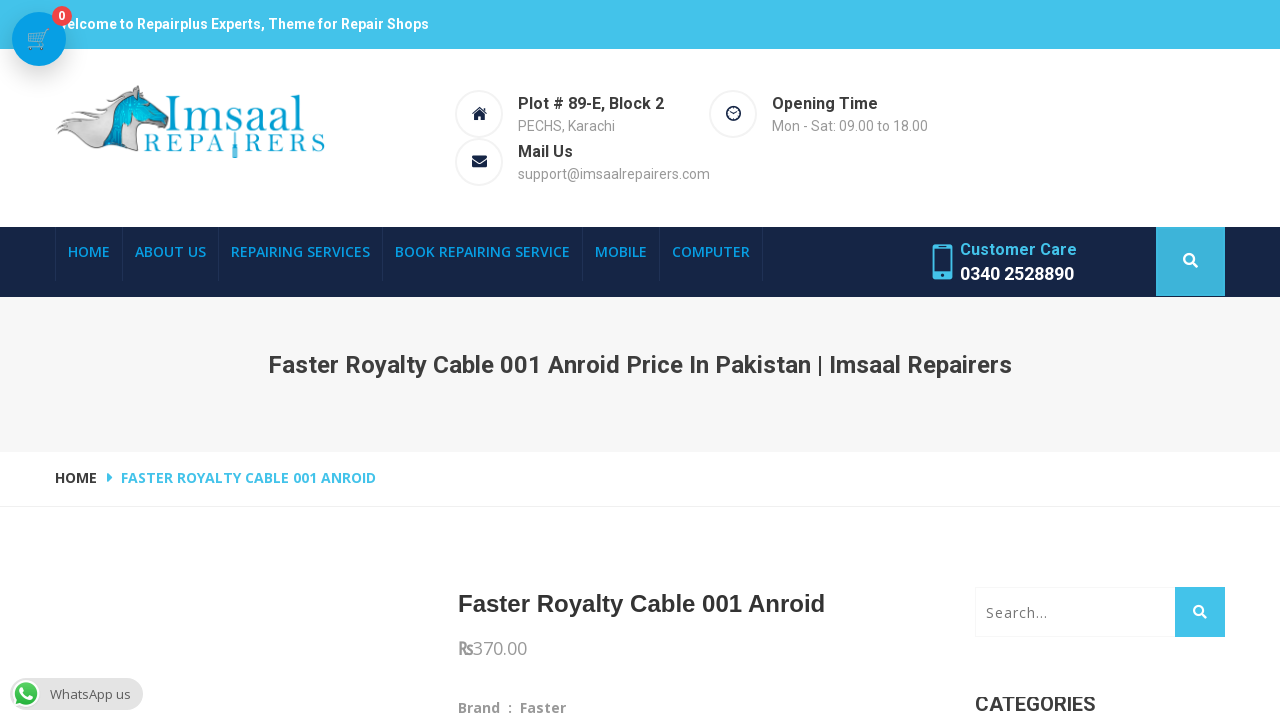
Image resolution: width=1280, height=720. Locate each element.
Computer (711, 251)
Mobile (621, 251)
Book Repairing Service (482, 251)
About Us (170, 251)
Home (89, 251)
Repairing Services (300, 251)
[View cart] (39, 39)
